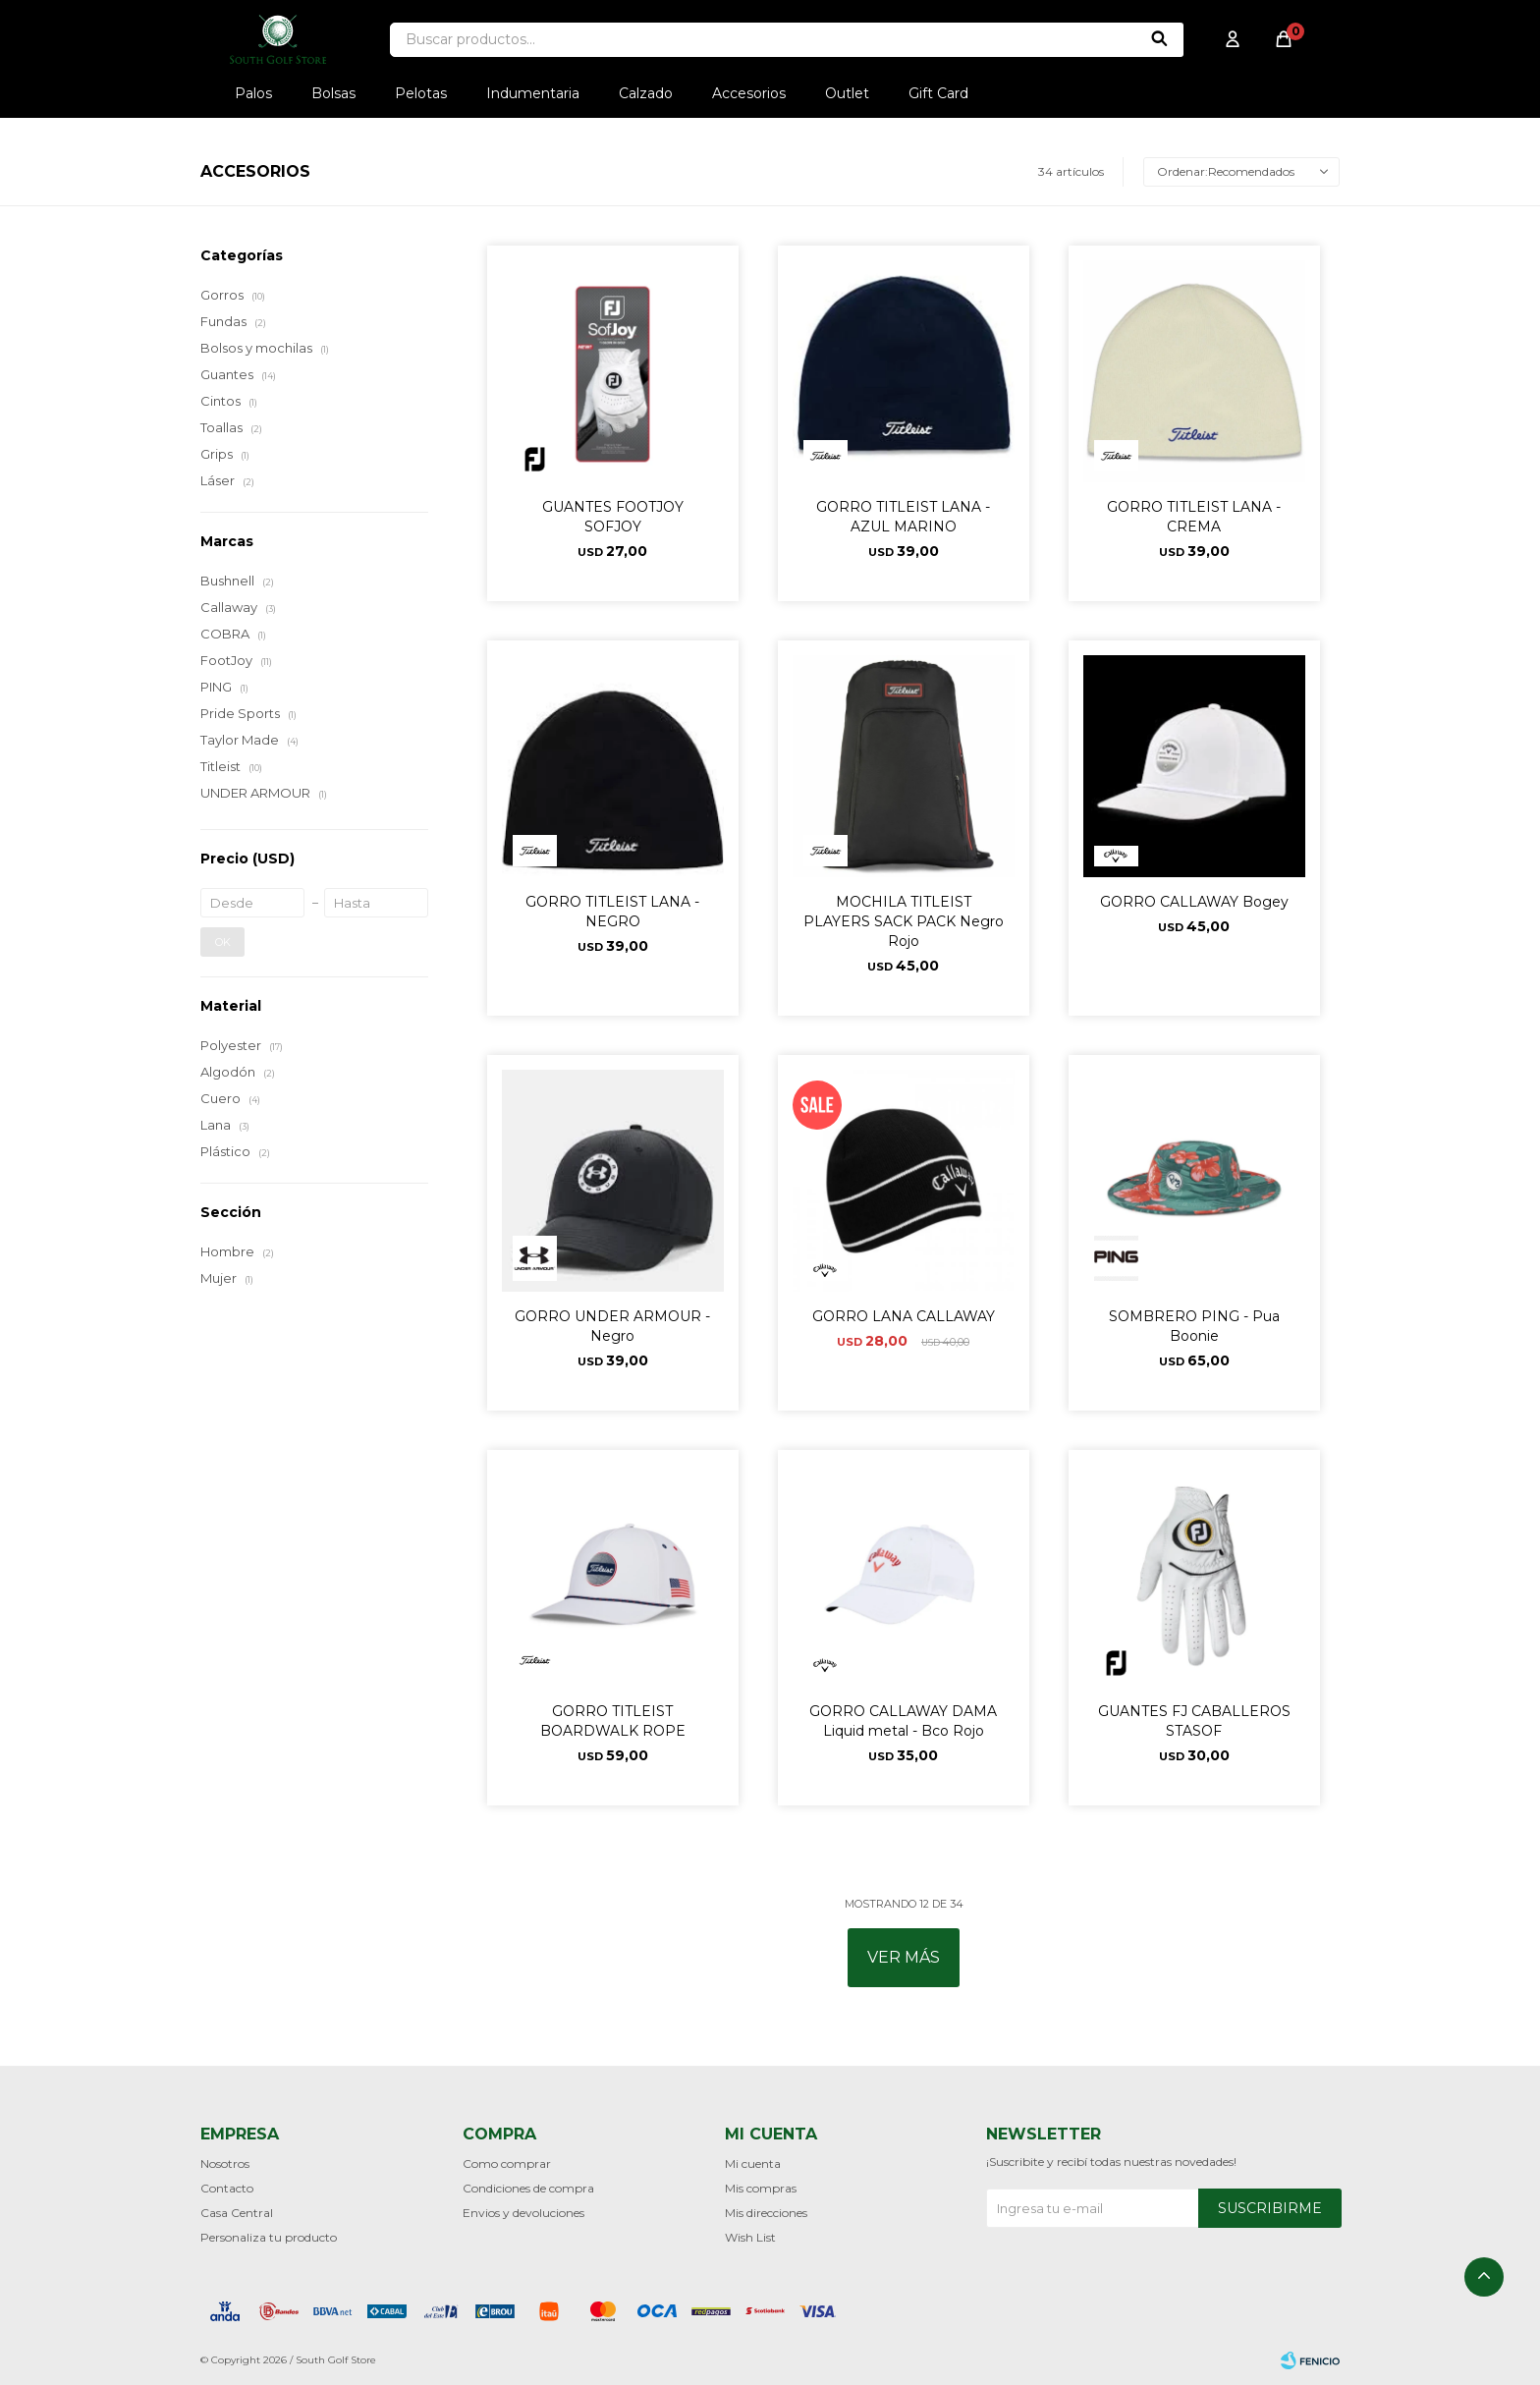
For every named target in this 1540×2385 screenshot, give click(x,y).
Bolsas (333, 93)
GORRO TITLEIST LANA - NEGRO (612, 911)
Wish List (750, 2237)
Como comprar (507, 2163)
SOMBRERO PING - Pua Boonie (1194, 1326)
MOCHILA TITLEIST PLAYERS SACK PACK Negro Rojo (903, 921)
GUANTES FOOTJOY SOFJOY (613, 516)
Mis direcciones (766, 2212)
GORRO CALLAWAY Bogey (1194, 902)
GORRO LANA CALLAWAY (903, 1316)
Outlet (847, 93)
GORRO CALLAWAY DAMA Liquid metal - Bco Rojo (903, 1721)
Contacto (226, 2188)
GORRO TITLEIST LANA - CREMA (1194, 516)
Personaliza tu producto (268, 2237)
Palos (253, 93)
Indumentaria (532, 93)
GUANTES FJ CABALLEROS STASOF (1194, 1721)
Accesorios (749, 93)
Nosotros (224, 2163)
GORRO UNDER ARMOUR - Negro (612, 1326)
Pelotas (421, 93)
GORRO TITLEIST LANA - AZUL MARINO (903, 516)
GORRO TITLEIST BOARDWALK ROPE (613, 1721)
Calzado (646, 93)
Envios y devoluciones (523, 2212)
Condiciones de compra (528, 2188)
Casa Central (236, 2212)
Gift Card (938, 93)
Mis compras (761, 2188)
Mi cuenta (753, 2163)
